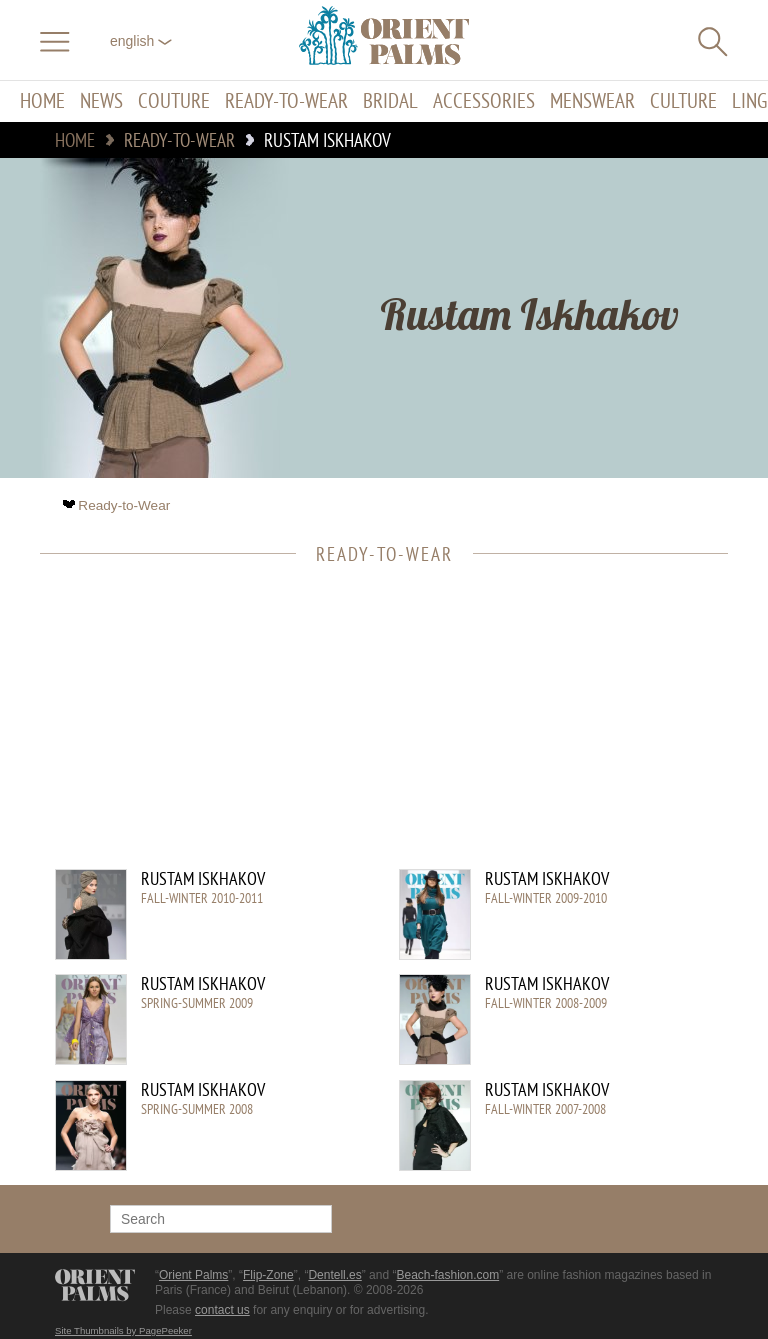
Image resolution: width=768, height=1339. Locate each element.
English (141, 41)
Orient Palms (193, 1275)
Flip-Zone (268, 1275)
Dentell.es (334, 1275)
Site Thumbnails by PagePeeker (123, 1330)
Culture (683, 101)
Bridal (390, 101)
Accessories (484, 101)
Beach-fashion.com (447, 1275)
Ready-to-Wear (286, 101)
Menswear (592, 101)
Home (42, 101)
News (101, 101)
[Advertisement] (374, 729)
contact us (222, 1310)
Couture (174, 101)
